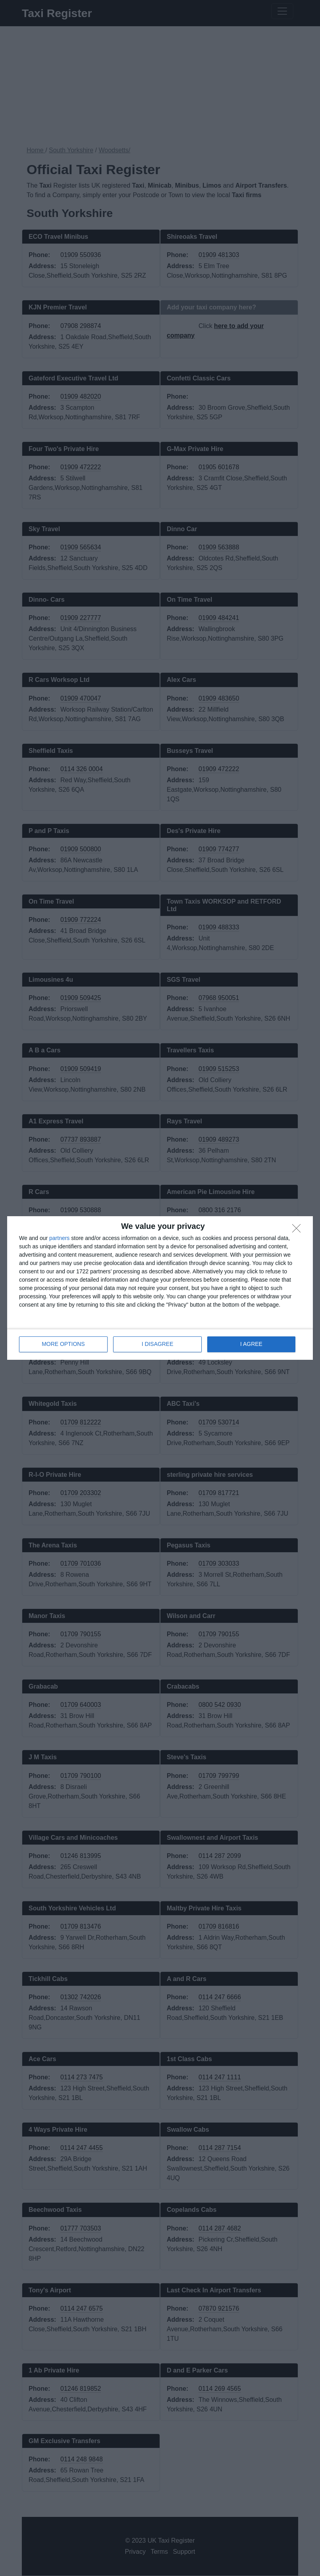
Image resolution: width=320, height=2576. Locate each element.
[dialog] (160, 1288)
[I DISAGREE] (298, 1231)
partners (59, 1238)
